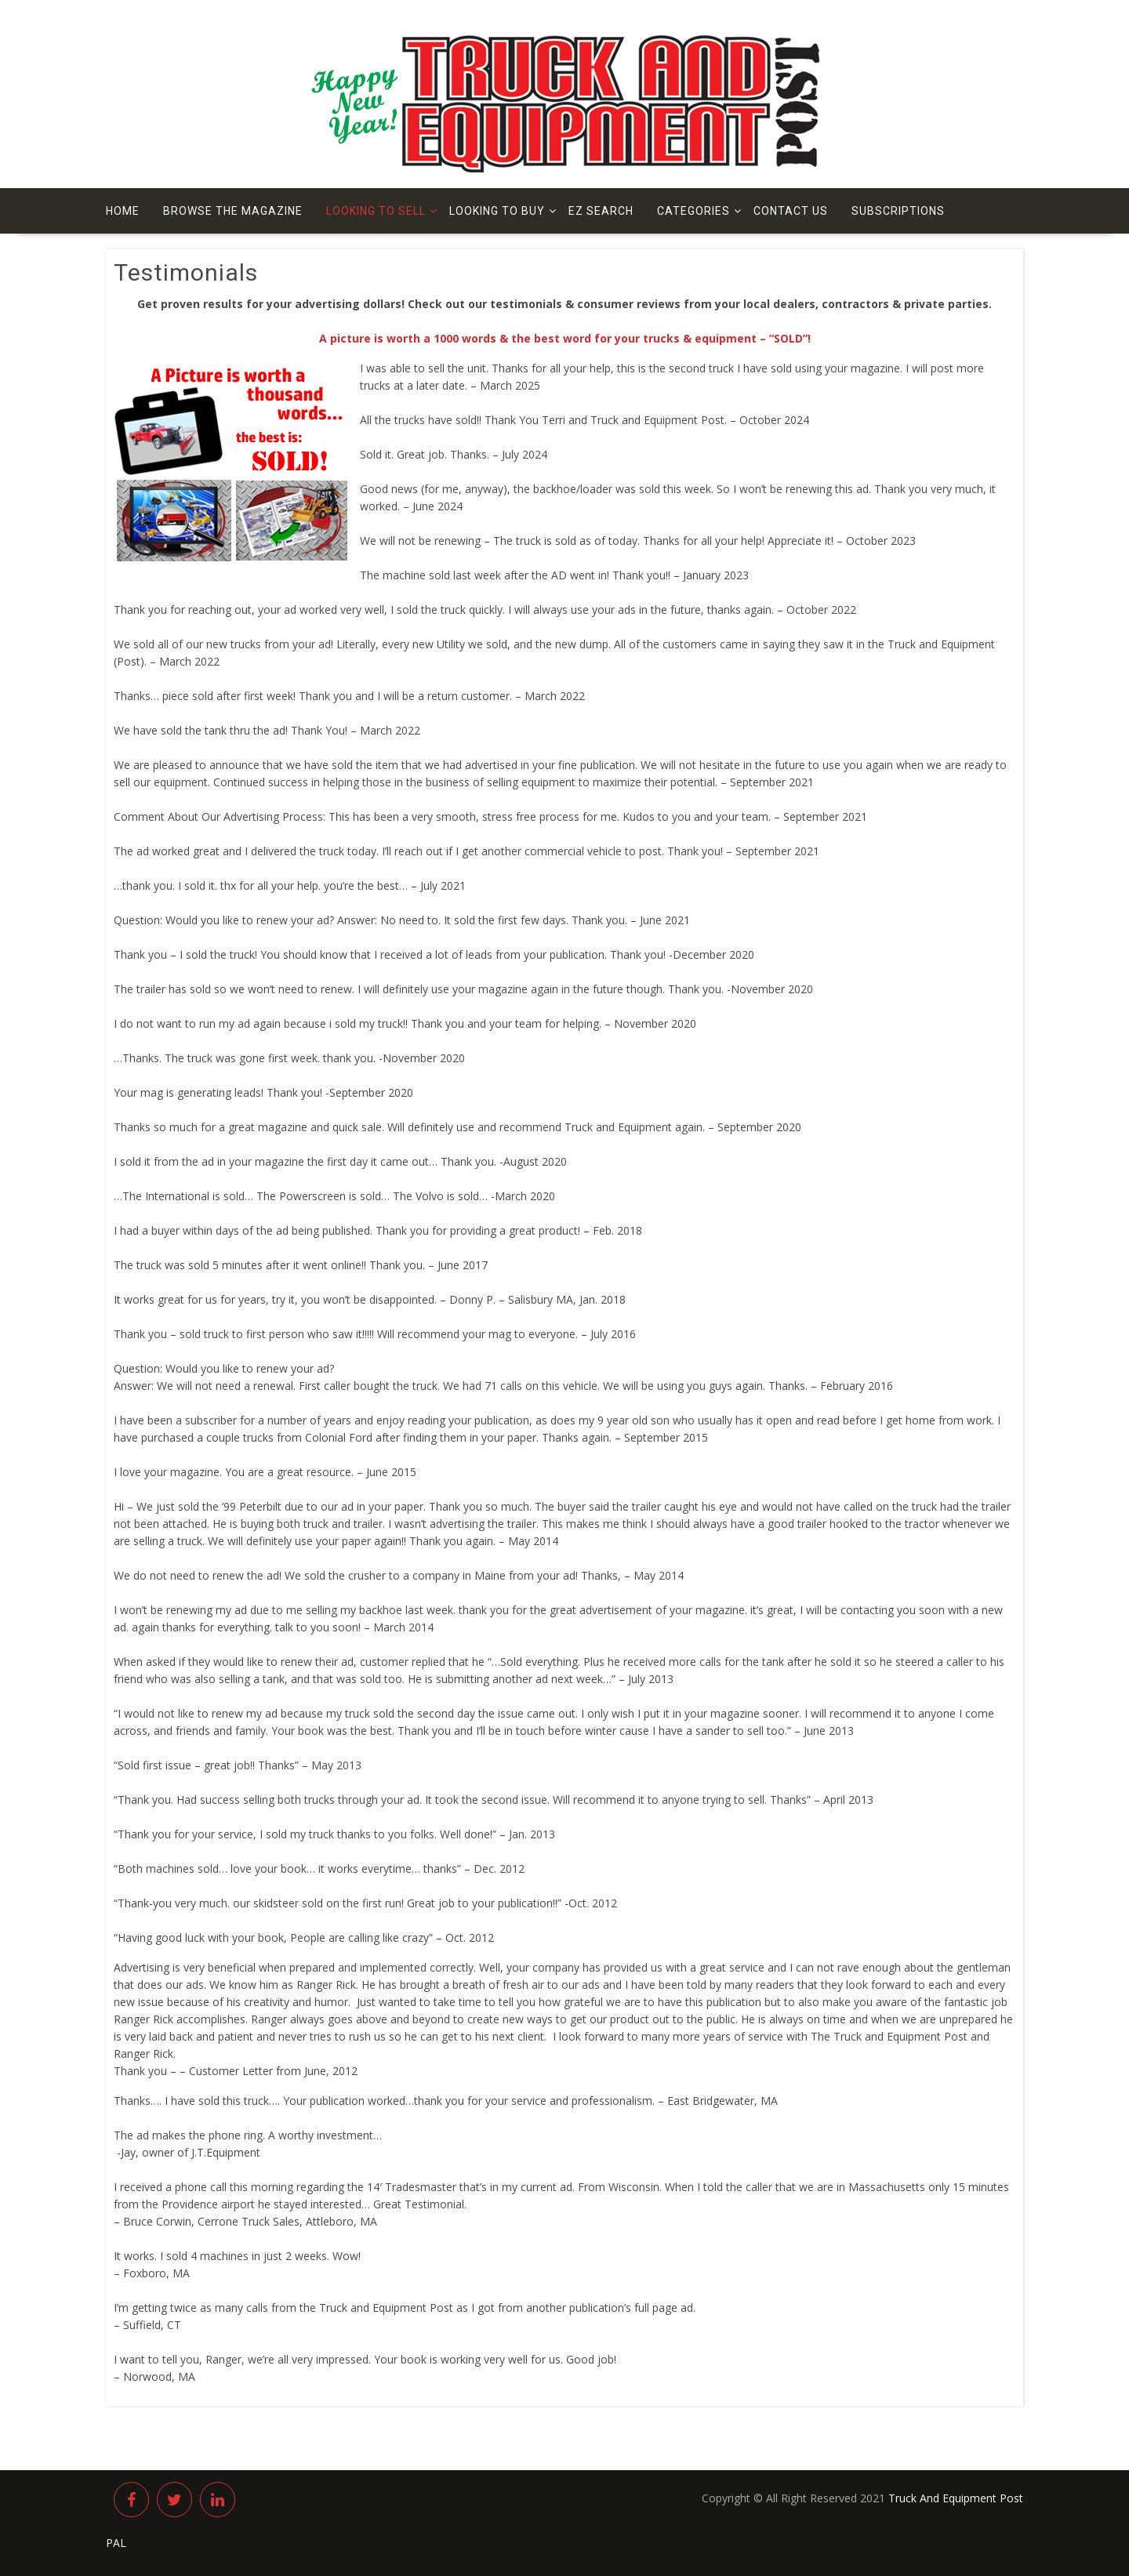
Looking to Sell (376, 211)
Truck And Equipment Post (955, 2498)
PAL (116, 2542)
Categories (693, 211)
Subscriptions (898, 211)
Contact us (790, 211)
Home (123, 211)
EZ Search (600, 211)
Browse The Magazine (233, 211)
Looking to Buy (497, 211)
